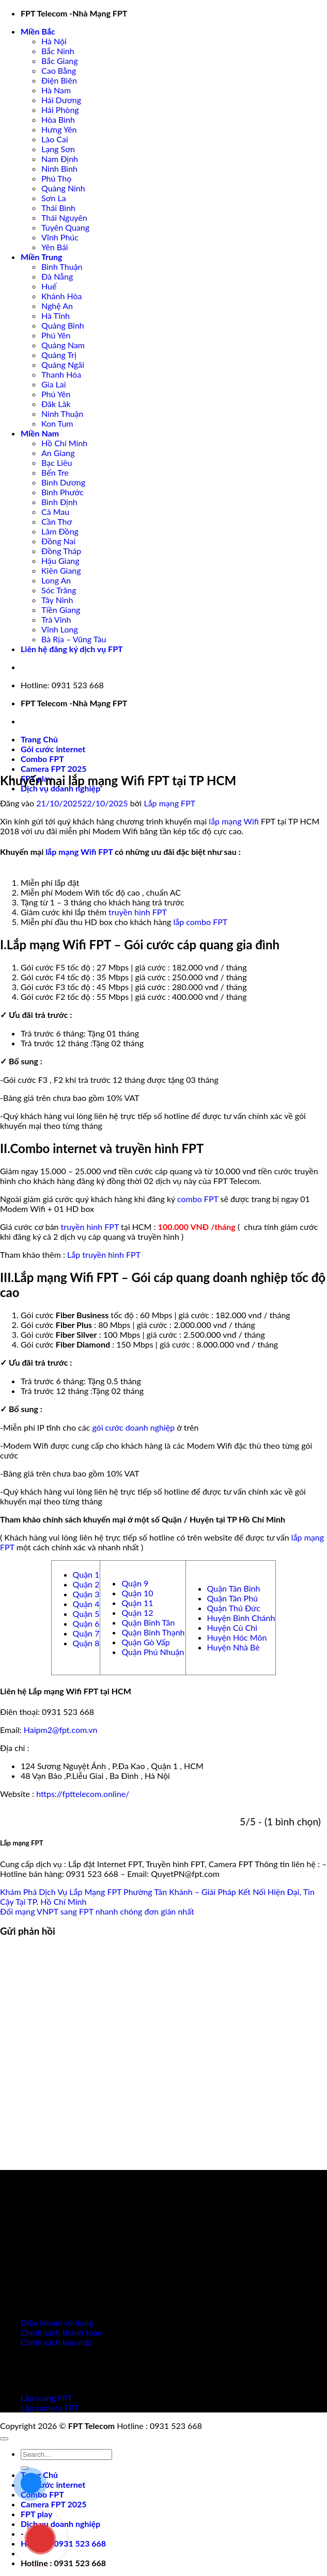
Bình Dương (63, 482)
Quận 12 (137, 1612)
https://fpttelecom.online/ (82, 1794)
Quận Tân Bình (233, 1588)
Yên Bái (54, 247)
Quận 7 (86, 1633)
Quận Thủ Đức (233, 1608)
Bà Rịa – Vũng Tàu (73, 639)
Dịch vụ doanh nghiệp (60, 788)
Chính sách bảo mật (56, 2342)
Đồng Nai (58, 541)
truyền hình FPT (137, 912)
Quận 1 (86, 1574)
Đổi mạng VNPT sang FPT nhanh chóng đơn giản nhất (97, 1911)
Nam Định (59, 159)
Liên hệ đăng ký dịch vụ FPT (72, 649)
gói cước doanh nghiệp (133, 1427)
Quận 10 (137, 1593)
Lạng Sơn (58, 149)
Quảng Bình (62, 325)
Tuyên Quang (65, 227)
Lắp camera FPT (50, 2407)
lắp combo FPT (201, 922)
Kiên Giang (61, 570)
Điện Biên (59, 80)
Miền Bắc (38, 31)
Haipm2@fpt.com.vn (61, 1730)
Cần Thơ (56, 521)
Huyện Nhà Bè (233, 1647)
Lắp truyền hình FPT (104, 1254)
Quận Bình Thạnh (152, 1632)
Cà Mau (55, 511)
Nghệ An (57, 306)
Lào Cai (54, 139)
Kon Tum (57, 423)
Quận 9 (134, 1583)
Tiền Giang (60, 609)
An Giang (58, 453)
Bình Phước (62, 492)
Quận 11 (137, 1603)
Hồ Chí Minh (64, 443)
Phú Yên (56, 335)
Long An (56, 580)
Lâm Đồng (60, 531)
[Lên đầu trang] (4, 2438)
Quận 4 (86, 1604)
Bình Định (59, 502)
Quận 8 (86, 1643)
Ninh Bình (59, 168)
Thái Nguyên (64, 217)
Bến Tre (55, 472)
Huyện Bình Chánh (241, 1618)
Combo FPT (42, 759)
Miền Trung (42, 257)
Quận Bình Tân (148, 1622)
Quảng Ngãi (62, 364)
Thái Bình (58, 208)
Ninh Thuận (62, 413)
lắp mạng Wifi (234, 821)
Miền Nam (40, 433)
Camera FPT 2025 (54, 768)
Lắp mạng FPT (169, 803)
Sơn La (53, 198)
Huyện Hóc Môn (237, 1637)
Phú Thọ (56, 178)
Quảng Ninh (63, 188)
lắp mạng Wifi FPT (79, 851)
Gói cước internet (53, 749)
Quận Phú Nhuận (152, 1652)
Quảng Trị (58, 355)
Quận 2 (86, 1584)
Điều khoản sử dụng (57, 2322)
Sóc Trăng (58, 590)
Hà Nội (54, 41)
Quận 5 (86, 1613)
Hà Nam (56, 90)
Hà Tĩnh (55, 315)
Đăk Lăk (56, 404)
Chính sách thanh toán (61, 2332)
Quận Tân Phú (232, 1598)
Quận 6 (86, 1623)
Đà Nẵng (57, 276)
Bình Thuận (62, 266)
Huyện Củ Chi (232, 1627)
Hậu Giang (60, 560)
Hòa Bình (58, 119)
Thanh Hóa (61, 374)
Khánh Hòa (61, 296)
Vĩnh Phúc (60, 237)
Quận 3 (86, 1594)
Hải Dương (61, 100)
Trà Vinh (56, 619)
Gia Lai (53, 384)
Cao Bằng (58, 70)
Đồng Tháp (61, 551)
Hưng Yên (59, 129)
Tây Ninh (57, 600)
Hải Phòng (60, 110)
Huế (48, 286)
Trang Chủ (39, 739)
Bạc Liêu (56, 462)
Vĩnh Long (59, 629)
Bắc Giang (59, 61)
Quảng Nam (63, 345)
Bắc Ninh (57, 51)
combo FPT (197, 1199)
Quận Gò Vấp (145, 1642)
